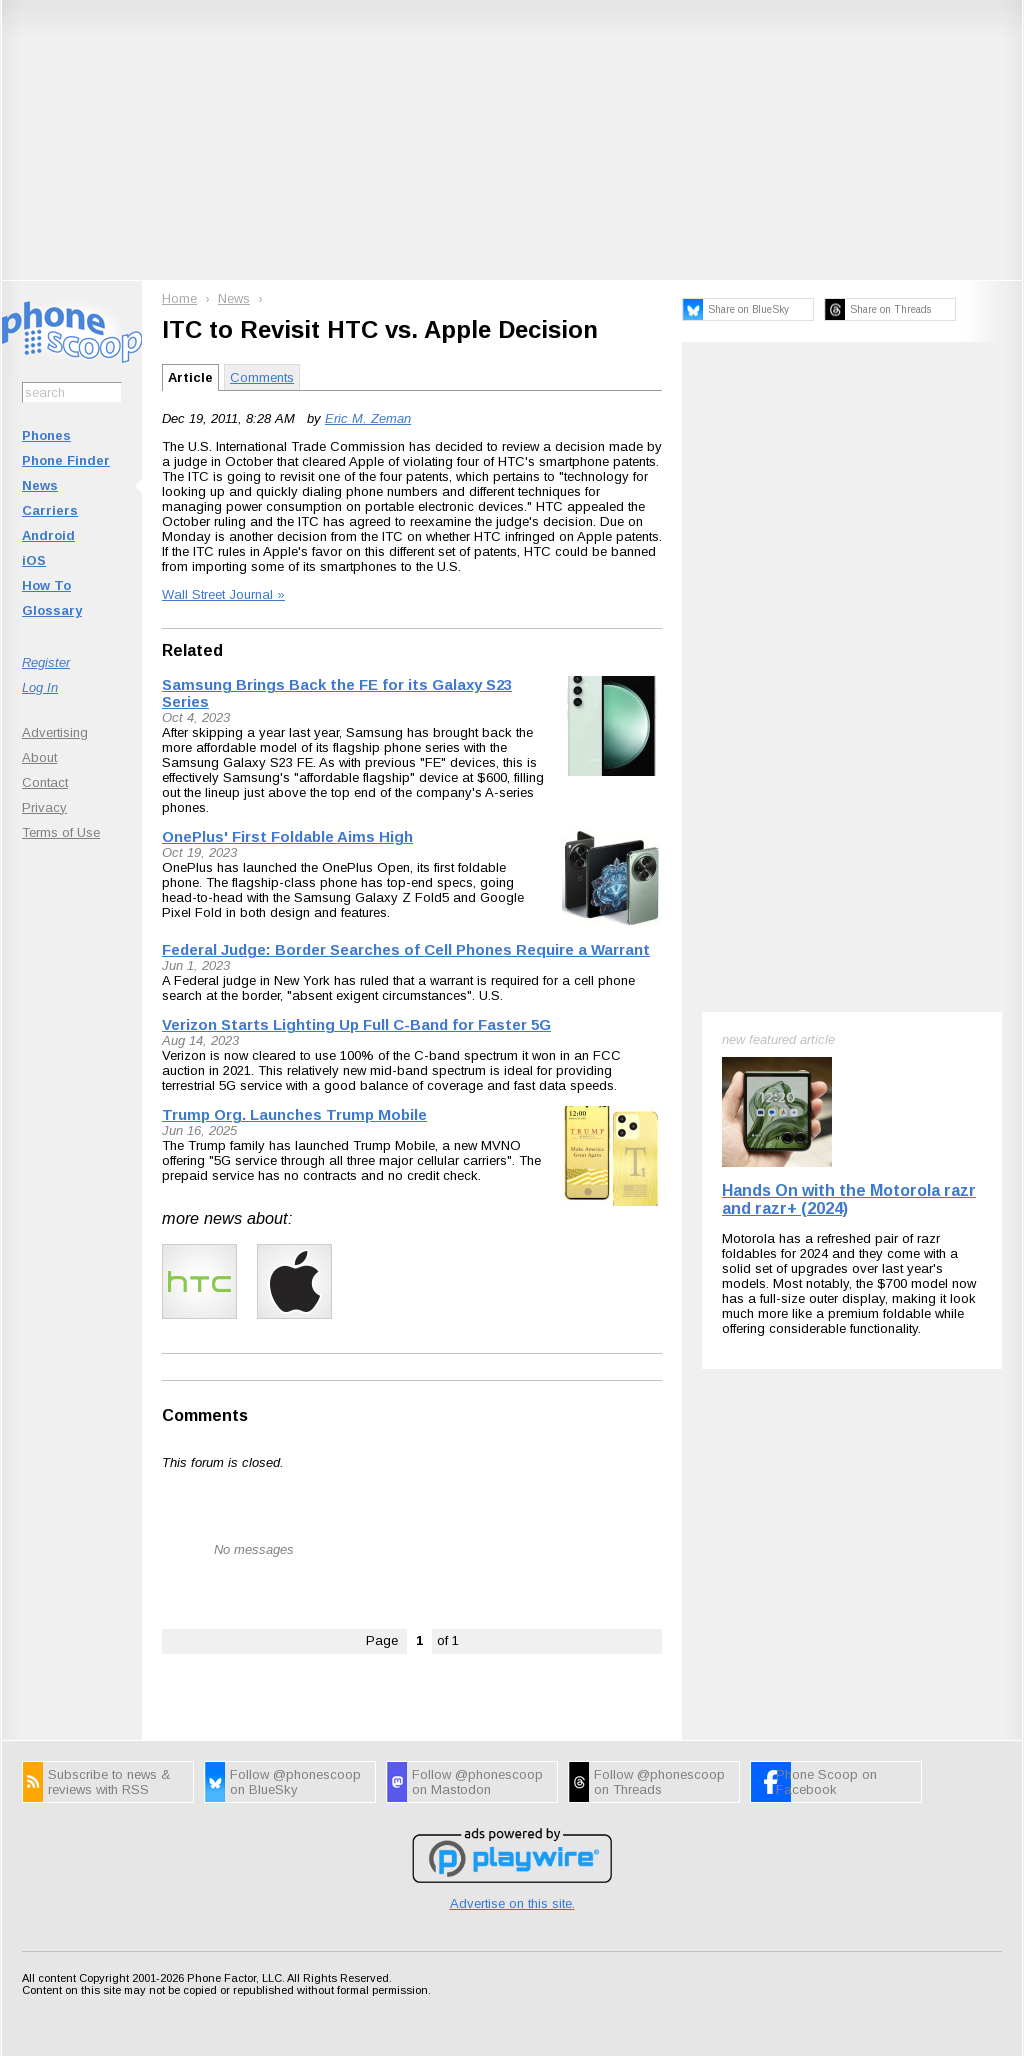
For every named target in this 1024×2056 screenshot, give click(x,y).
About (39, 757)
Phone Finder (66, 460)
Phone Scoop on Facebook (826, 1782)
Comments (262, 377)
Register (46, 662)
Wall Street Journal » (223, 594)
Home (179, 298)
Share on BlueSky (748, 309)
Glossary (52, 610)
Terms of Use (61, 832)
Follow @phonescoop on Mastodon (477, 1782)
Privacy (44, 807)
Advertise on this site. (512, 1903)
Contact (45, 782)
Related (192, 650)
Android (48, 535)
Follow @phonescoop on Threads (659, 1782)
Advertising (55, 732)
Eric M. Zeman (368, 418)
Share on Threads (890, 309)
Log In (40, 687)
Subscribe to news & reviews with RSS (109, 1782)
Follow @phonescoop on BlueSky (295, 1782)
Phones (46, 435)
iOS (34, 560)
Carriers (50, 510)
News (40, 485)
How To (46, 585)
